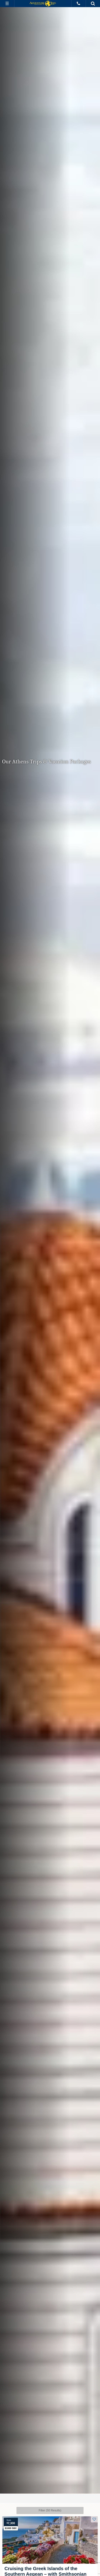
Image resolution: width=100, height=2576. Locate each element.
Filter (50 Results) (50, 2510)
